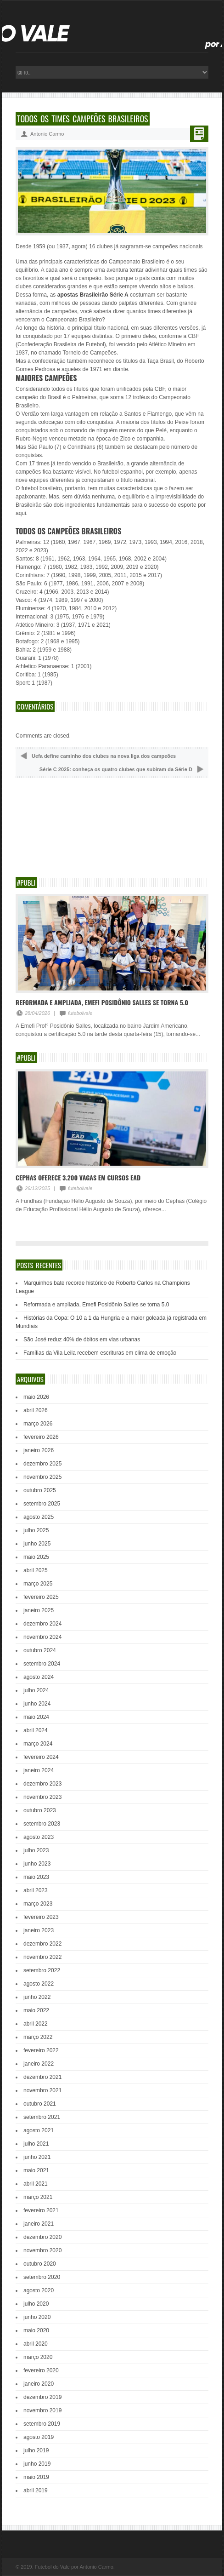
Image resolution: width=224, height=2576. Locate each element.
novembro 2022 (42, 1957)
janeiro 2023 (38, 1930)
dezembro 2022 (42, 1944)
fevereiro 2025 (41, 1597)
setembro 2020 (41, 2277)
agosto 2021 (38, 2130)
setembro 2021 (41, 2117)
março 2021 (37, 2197)
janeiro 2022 (38, 2064)
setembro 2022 (41, 1970)
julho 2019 (36, 2450)
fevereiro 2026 (41, 1437)
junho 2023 (36, 1863)
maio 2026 (36, 1397)
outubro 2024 (39, 1650)
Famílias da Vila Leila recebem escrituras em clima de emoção (99, 1353)
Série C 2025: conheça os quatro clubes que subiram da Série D (115, 769)
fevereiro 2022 (41, 2050)
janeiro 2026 (38, 1450)
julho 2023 (36, 1850)
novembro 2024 (42, 1637)
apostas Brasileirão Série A (93, 295)
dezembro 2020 (42, 2237)
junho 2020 (36, 2317)
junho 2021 (36, 2157)
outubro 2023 (39, 1810)
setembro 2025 (41, 1503)
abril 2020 (35, 2344)
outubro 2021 (39, 2104)
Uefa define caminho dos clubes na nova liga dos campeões (104, 756)
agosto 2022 (38, 1984)
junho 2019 (36, 2464)
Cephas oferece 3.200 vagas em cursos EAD (78, 1177)
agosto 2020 (38, 2290)
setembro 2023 (41, 1823)
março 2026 (37, 1423)
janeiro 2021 (38, 2224)
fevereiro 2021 (41, 2210)
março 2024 (37, 1743)
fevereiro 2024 (41, 1757)
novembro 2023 (42, 1797)
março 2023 (37, 1904)
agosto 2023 (38, 1837)
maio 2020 (36, 2330)
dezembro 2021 (42, 2077)
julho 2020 (36, 2304)
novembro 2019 (42, 2410)
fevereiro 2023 (41, 1917)
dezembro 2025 (42, 1463)
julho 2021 (36, 2144)
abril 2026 (35, 1410)
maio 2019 (36, 2477)
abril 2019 (35, 2490)
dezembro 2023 (42, 1783)
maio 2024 (36, 1717)
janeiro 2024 (38, 1770)
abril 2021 (35, 2184)
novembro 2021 (42, 2090)
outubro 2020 (39, 2264)
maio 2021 (36, 2170)
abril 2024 (35, 1730)
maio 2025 (36, 1557)
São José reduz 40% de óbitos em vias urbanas (81, 1339)
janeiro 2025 (38, 1610)
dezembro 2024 (42, 1623)
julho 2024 (36, 1690)
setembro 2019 (41, 2424)
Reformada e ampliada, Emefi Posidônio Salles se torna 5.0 (102, 1002)
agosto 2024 (38, 1677)
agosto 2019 (38, 2437)
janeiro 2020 (38, 2384)
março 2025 (37, 1583)
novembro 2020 (42, 2250)
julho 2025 (36, 1530)
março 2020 (37, 2357)
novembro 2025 (42, 1477)
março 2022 (37, 2037)
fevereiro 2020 (41, 2370)
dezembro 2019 (42, 2397)
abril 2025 (35, 1570)
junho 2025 (36, 1543)
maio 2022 (36, 2010)
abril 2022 (35, 2024)
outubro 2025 (39, 1490)
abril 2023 (35, 1890)
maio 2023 (36, 1877)
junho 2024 (36, 1703)
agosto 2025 (38, 1517)
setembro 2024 (41, 1663)
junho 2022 (36, 1997)
